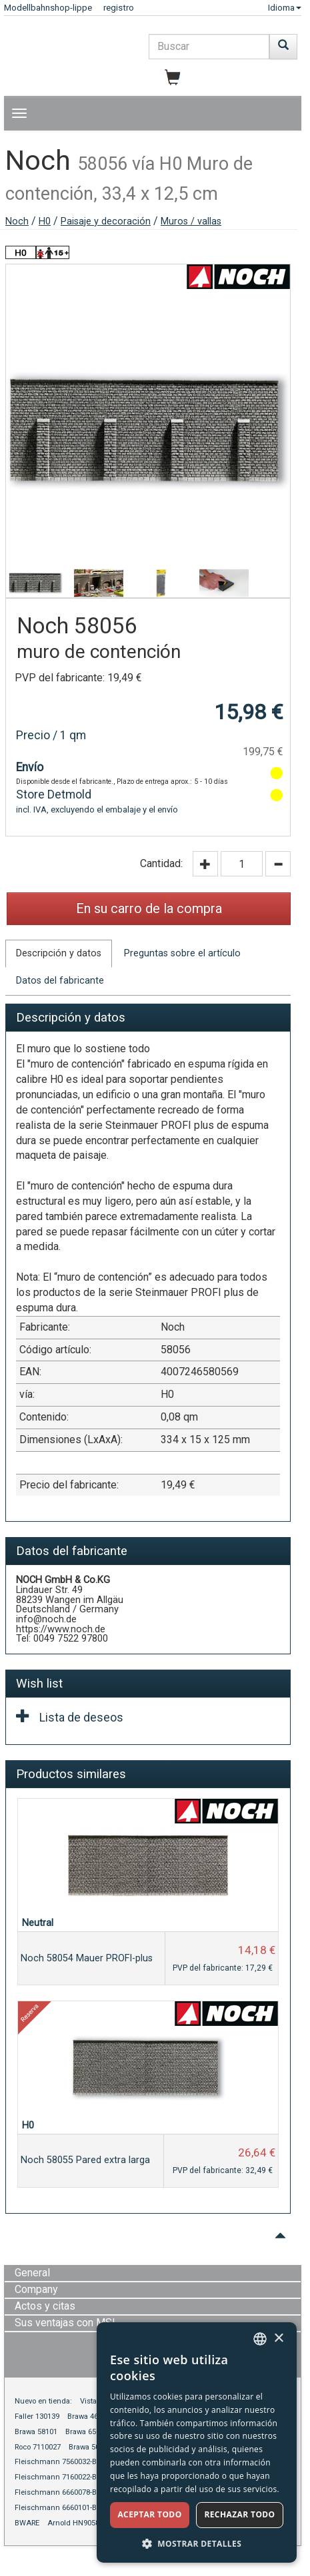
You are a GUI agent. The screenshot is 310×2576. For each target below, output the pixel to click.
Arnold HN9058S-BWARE (88, 2523)
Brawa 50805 (90, 2447)
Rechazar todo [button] (239, 2514)
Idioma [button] (284, 8)
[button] (196, 2543)
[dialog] (197, 2442)
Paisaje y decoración (106, 221)
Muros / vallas (191, 221)
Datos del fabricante (60, 980)
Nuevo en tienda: (43, 2401)
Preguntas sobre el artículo (182, 953)
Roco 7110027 (38, 2447)
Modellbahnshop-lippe (48, 8)
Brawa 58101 (36, 2431)
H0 (45, 221)
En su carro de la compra (149, 908)
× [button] (278, 2339)
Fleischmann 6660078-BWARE (66, 2492)
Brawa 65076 (86, 2431)
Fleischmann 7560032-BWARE (66, 2461)
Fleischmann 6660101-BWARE (66, 2507)
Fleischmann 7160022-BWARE (66, 2477)
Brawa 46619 (88, 2416)
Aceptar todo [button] (149, 2514)
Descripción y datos (58, 953)
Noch (17, 221)
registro (118, 8)
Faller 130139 (37, 2416)
